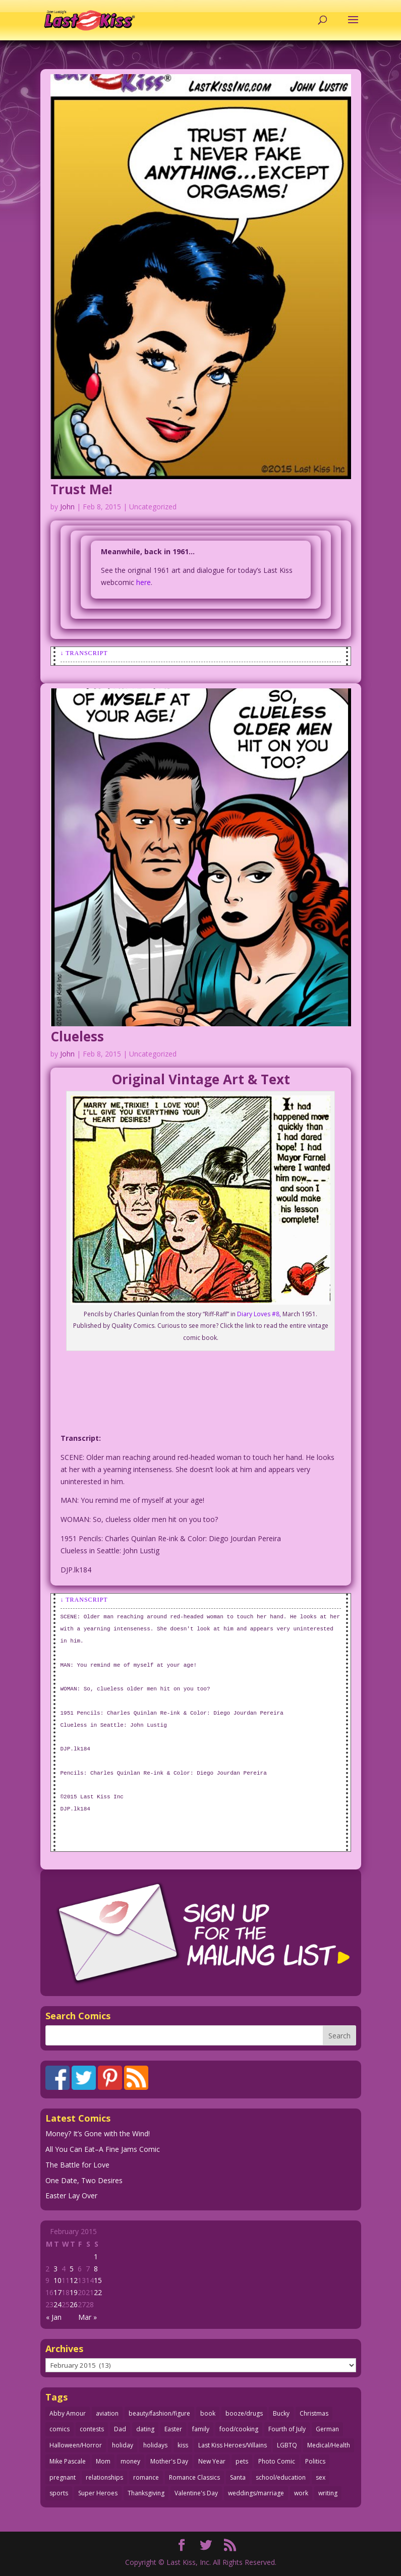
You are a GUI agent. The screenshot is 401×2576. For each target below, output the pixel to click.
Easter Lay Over (71, 2195)
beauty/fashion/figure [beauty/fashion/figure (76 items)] (159, 2413)
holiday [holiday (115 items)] (122, 2445)
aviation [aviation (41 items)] (107, 2413)
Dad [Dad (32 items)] (120, 2429)
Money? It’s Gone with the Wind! (97, 2133)
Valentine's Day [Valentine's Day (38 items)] (196, 2493)
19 (74, 2292)
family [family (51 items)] (200, 2429)
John (67, 506)
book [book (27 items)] (207, 2413)
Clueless (77, 1036)
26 (74, 2304)
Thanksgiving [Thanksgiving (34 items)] (146, 2493)
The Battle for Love (77, 2165)
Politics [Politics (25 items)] (315, 2461)
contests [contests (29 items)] (92, 2429)
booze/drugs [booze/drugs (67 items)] (244, 2413)
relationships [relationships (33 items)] (104, 2477)
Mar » (87, 2317)
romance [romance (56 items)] (146, 2477)
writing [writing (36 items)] (327, 2493)
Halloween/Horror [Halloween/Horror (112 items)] (75, 2445)
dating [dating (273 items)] (145, 2429)
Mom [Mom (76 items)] (103, 2461)
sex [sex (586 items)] (320, 2477)
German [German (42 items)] (327, 2429)
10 (57, 2280)
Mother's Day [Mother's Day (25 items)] (169, 2461)
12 (74, 2280)
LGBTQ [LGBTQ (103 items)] (287, 2445)
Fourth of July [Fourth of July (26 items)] (287, 2429)
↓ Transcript (84, 653)
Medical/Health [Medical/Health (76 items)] (328, 2445)
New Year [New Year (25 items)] (211, 2461)
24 (57, 2304)
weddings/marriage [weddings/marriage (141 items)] (256, 2493)
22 (98, 2292)
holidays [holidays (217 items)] (155, 2445)
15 (98, 2280)
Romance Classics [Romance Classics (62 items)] (194, 2477)
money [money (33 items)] (130, 2461)
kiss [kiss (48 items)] (183, 2445)
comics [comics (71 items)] (59, 2429)
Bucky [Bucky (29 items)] (281, 2413)
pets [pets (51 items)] (242, 2461)
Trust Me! (81, 489)
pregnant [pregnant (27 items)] (62, 2477)
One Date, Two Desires (84, 2180)
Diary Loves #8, (259, 1314)
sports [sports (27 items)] (58, 2493)
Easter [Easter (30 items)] (173, 2429)
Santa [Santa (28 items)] (238, 2477)
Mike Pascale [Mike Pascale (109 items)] (67, 2461)
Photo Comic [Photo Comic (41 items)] (276, 2461)
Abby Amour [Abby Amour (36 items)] (67, 2413)
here (143, 582)
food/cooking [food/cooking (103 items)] (238, 2429)
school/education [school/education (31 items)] (281, 2477)
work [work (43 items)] (301, 2493)
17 (57, 2292)
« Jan (54, 2317)
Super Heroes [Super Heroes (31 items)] (98, 2493)
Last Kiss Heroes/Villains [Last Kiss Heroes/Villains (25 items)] (232, 2445)
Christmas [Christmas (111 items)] (314, 2413)
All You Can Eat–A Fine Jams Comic (102, 2149)
